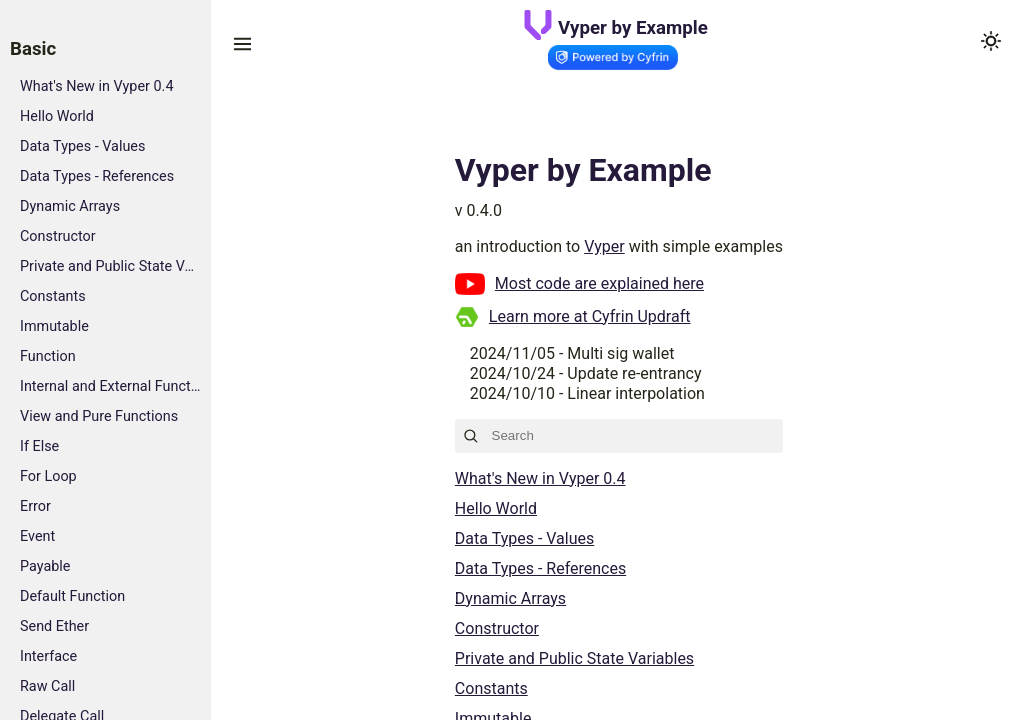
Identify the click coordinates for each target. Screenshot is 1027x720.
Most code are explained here (599, 283)
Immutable (54, 326)
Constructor (58, 236)
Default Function (72, 596)
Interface (48, 656)
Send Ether (54, 626)
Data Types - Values (82, 146)
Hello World (57, 116)
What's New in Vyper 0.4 (97, 86)
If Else (39, 446)
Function (48, 356)
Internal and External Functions (110, 386)
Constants (53, 296)
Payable (45, 566)
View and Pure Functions (99, 416)
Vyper (604, 246)
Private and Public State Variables (110, 266)
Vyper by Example (633, 28)
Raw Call (47, 686)
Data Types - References (97, 176)
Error (35, 506)
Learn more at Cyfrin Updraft (590, 316)
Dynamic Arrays (70, 206)
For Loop (48, 476)
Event (37, 536)
